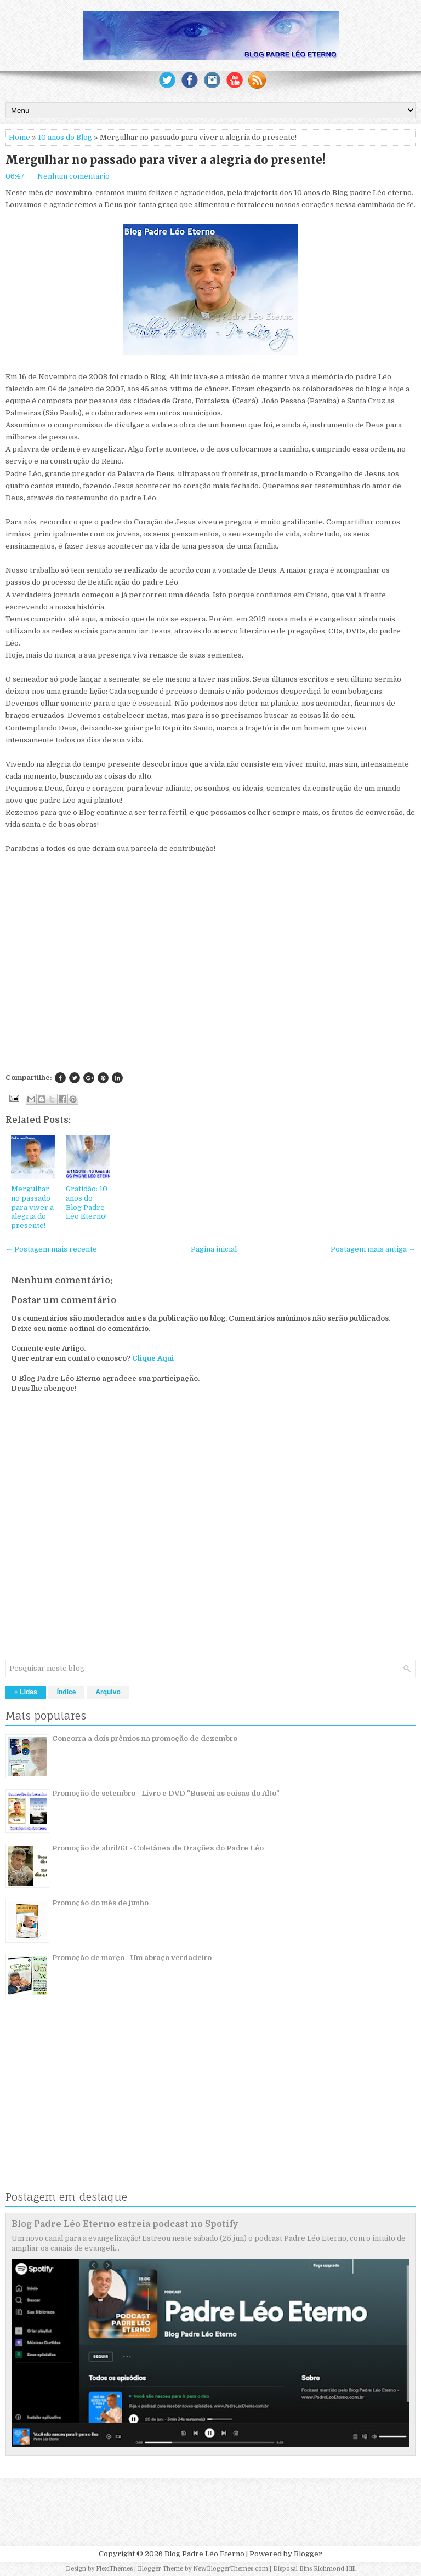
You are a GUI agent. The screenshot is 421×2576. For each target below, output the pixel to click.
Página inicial (214, 1249)
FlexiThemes (114, 2568)
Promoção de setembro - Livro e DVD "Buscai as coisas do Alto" (166, 1793)
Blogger (308, 2554)
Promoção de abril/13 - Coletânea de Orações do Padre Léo (158, 1848)
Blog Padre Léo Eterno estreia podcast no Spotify (125, 2224)
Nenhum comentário (73, 176)
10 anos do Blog (65, 137)
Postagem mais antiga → (373, 1249)
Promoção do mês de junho (100, 1903)
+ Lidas (25, 1692)
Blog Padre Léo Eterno (204, 2554)
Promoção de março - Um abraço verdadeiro (132, 1958)
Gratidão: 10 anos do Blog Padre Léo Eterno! (86, 1203)
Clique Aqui (153, 1358)
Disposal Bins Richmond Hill (314, 2568)
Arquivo (107, 1692)
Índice (66, 1692)
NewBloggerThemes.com (230, 2568)
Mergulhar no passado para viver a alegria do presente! (165, 160)
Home (19, 137)
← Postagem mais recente (51, 1249)
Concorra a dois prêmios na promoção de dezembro (144, 1738)
